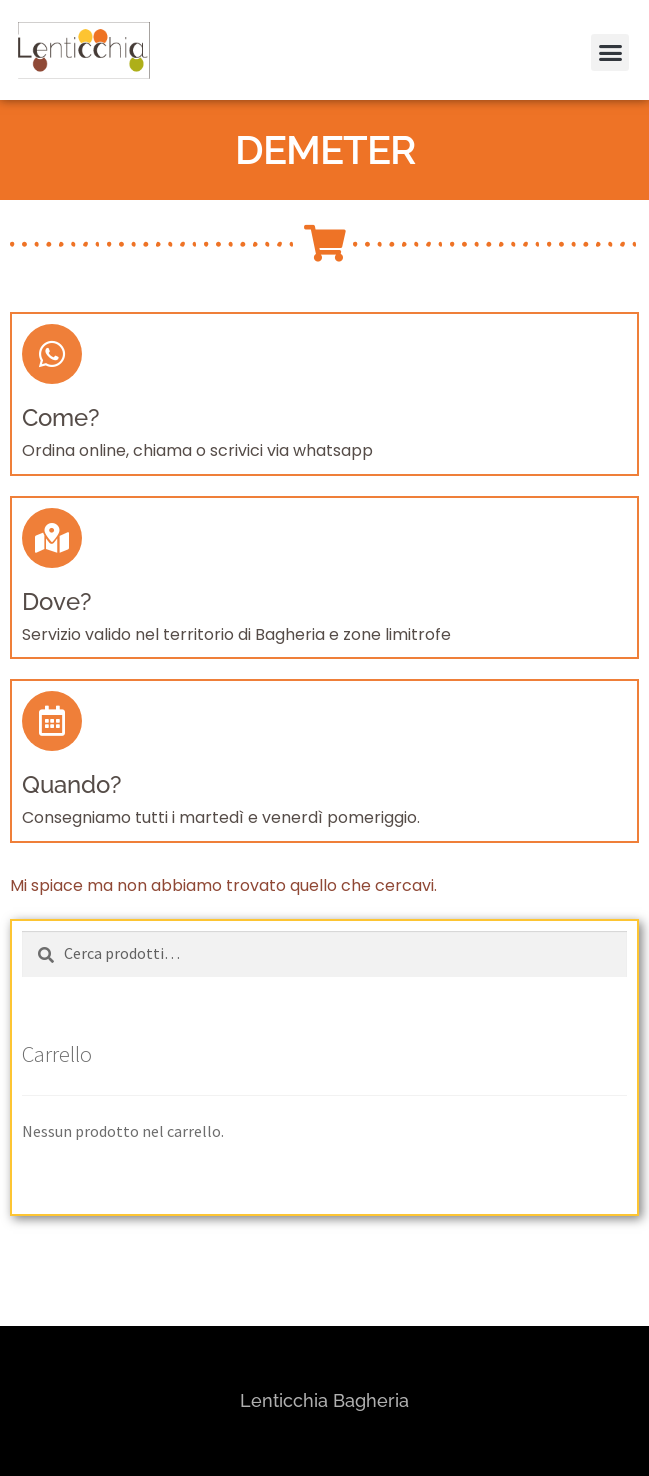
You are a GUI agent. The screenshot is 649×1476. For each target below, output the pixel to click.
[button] (606, 28)
